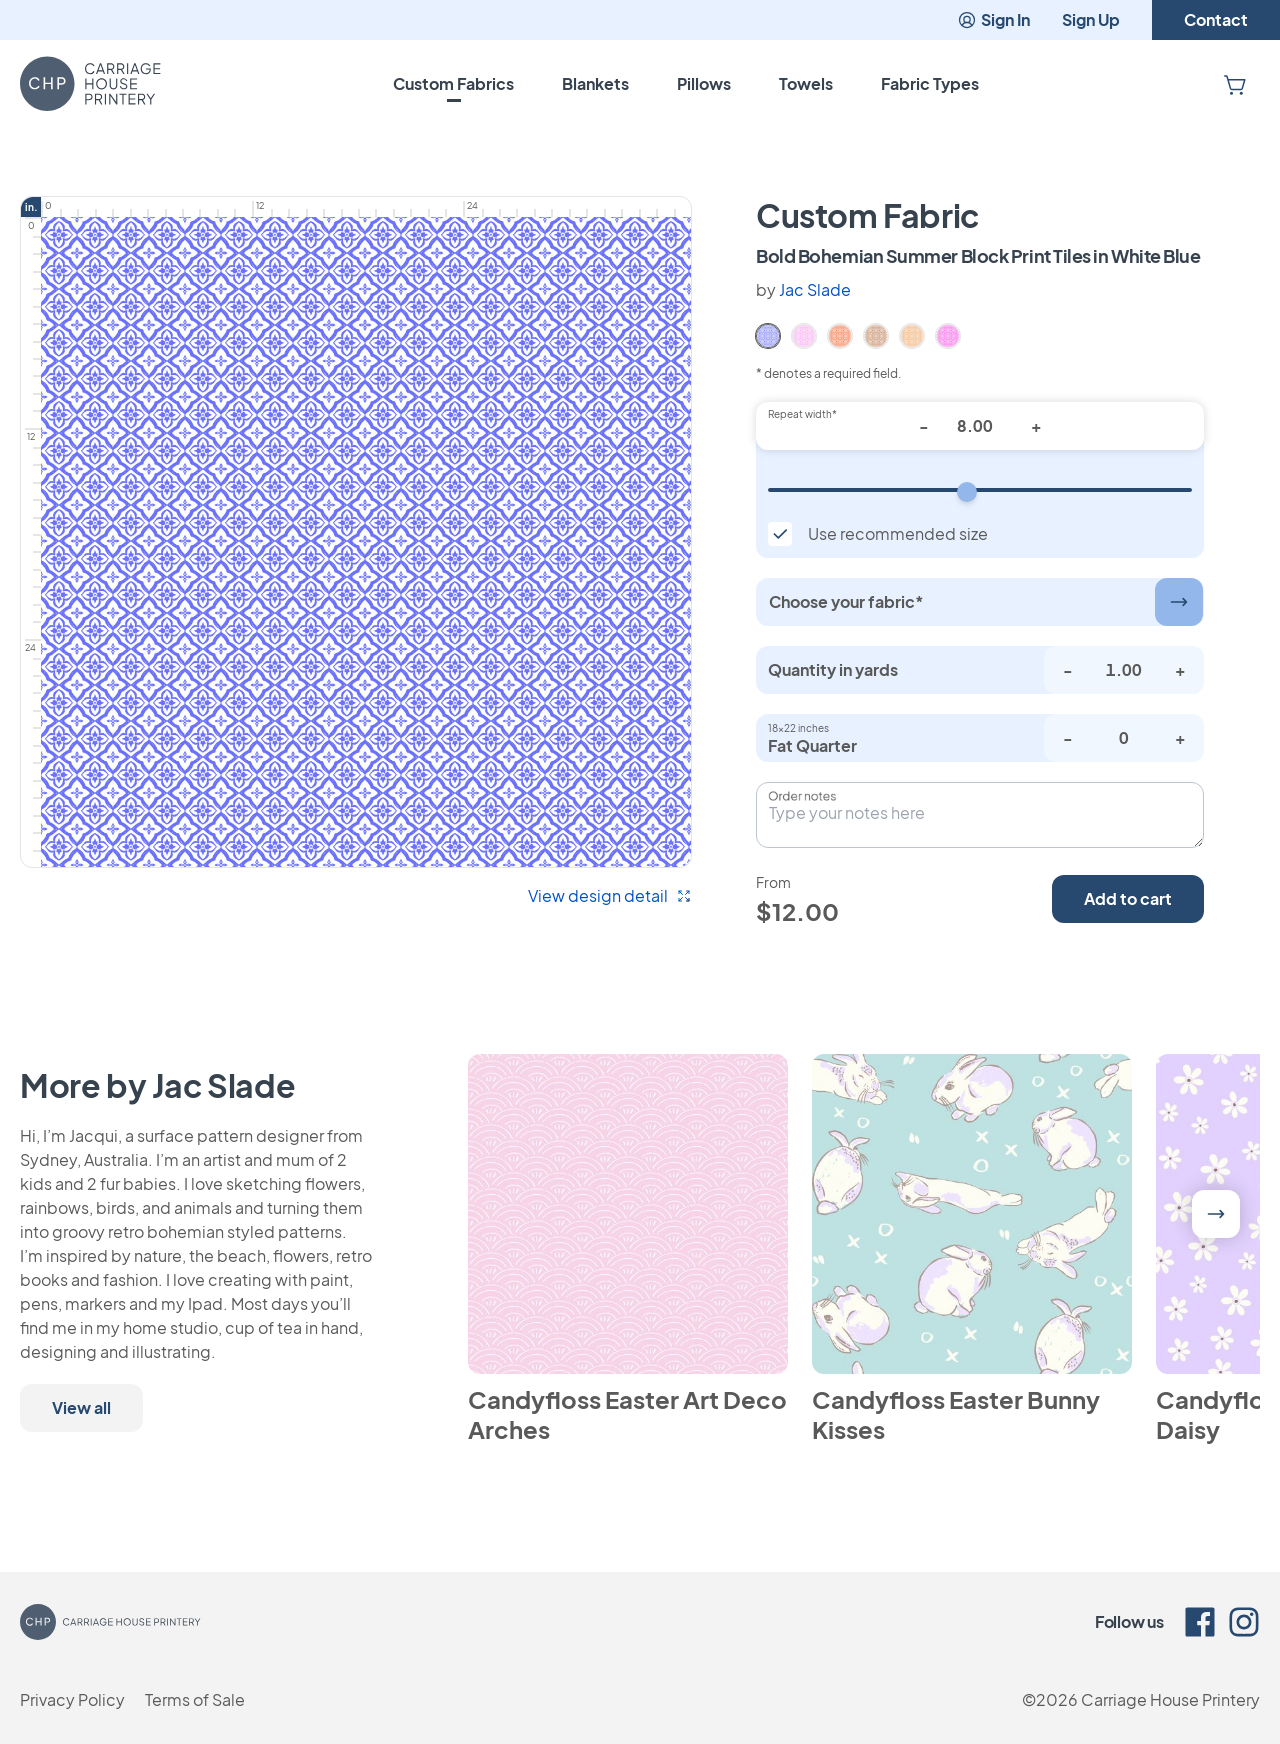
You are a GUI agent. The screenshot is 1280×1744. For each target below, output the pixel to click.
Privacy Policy (72, 1699)
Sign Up (1091, 19)
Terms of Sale (195, 1699)
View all (81, 1407)
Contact (1216, 19)
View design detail (610, 895)
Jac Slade (815, 289)
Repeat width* (802, 414)
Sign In (993, 19)
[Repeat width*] (980, 426)
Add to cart (1128, 898)
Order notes (802, 796)
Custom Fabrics (453, 83)
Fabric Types (930, 83)
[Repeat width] (980, 490)
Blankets (595, 83)
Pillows (704, 83)
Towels (806, 83)
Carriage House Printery (1170, 1699)
